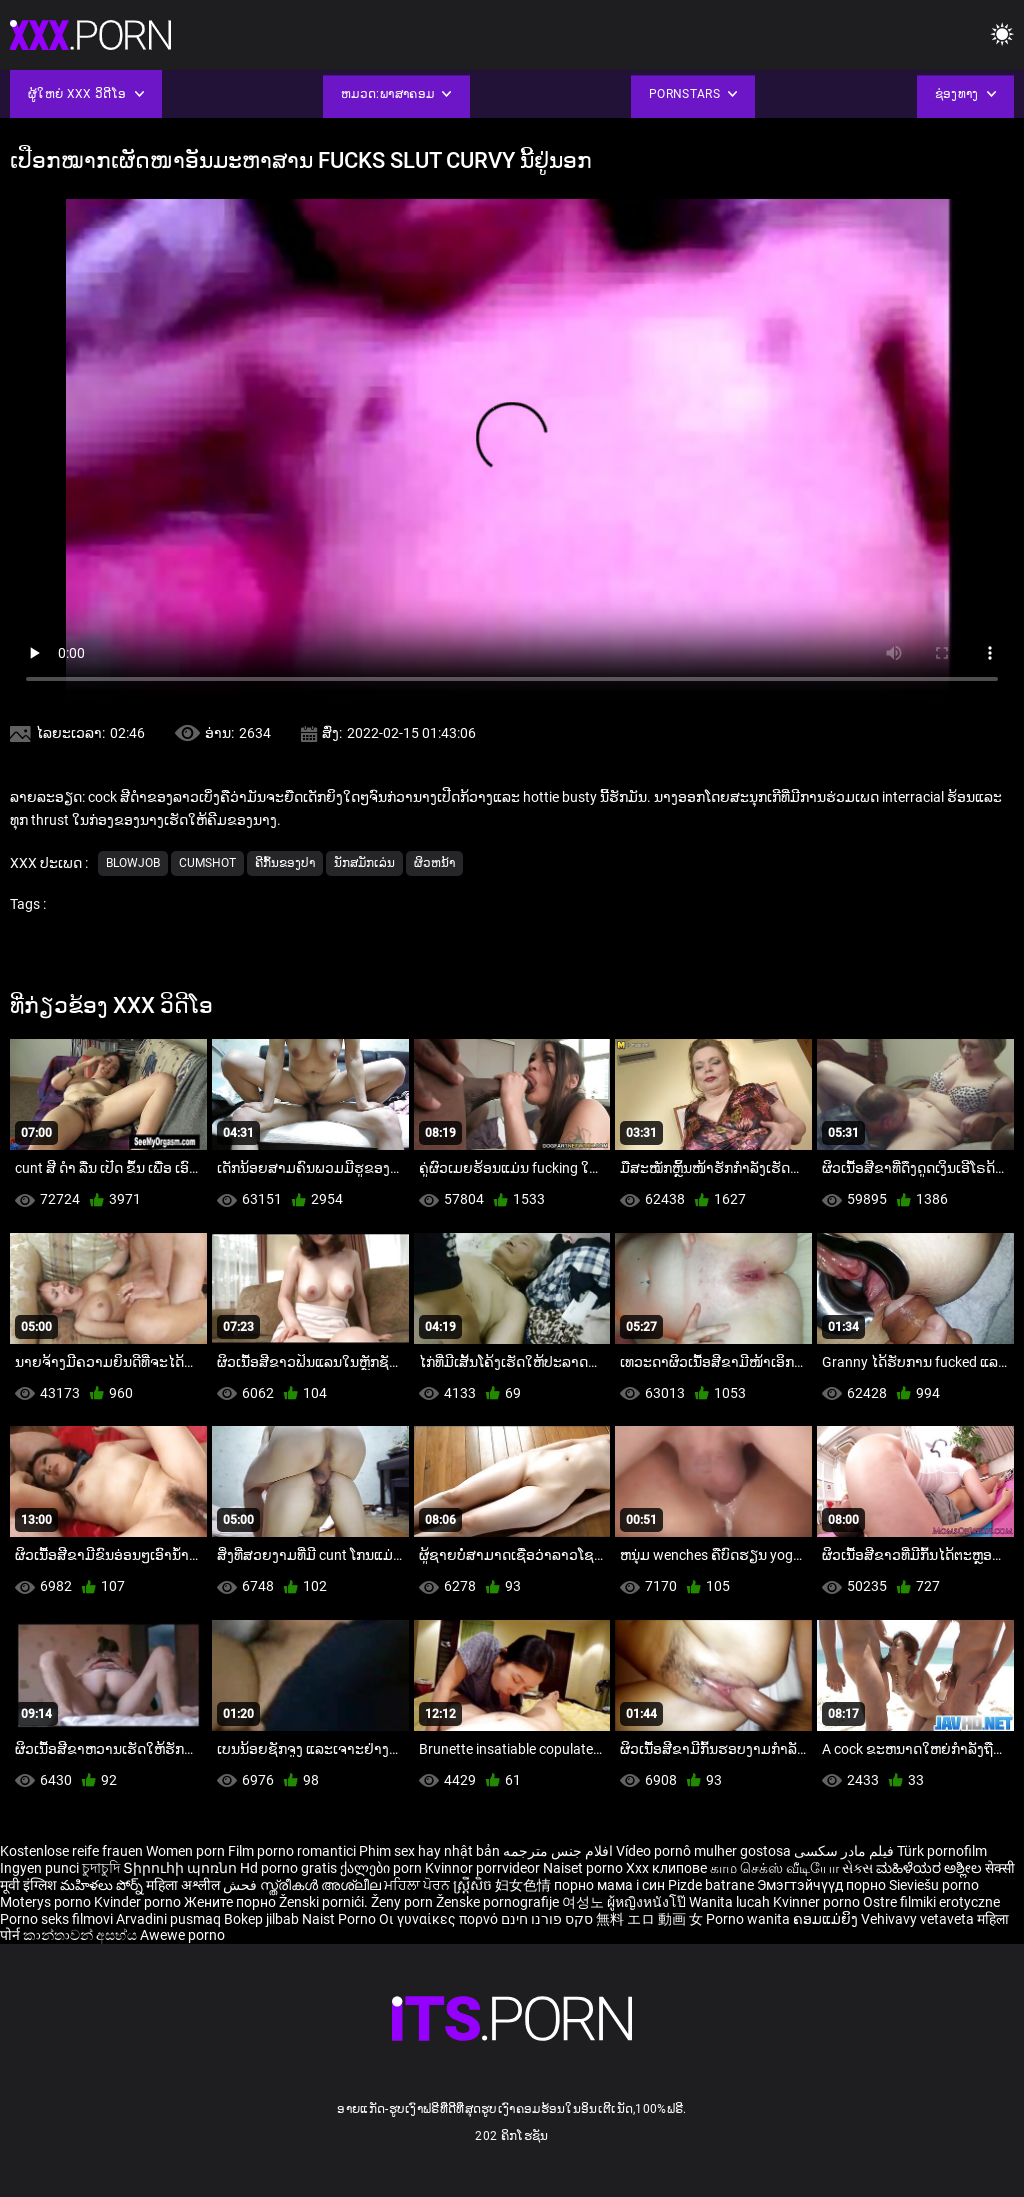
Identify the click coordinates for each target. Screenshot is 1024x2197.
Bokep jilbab (261, 1919)
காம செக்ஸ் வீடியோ (774, 1868)
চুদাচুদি (101, 1868)
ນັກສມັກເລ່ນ (364, 863)
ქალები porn (382, 1868)
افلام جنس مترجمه (558, 1851)
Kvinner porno (818, 1902)
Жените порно (231, 1902)
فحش (241, 1885)
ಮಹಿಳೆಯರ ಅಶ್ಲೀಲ (930, 1868)
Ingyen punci (39, 1868)
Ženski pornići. (325, 1902)
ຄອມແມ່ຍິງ (827, 1919)
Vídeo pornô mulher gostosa (703, 1851)
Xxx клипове (666, 1868)
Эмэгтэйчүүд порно (823, 1885)
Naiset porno (584, 1868)
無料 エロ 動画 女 (649, 1919)
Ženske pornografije (499, 1902)
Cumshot (207, 863)
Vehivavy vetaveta (919, 1919)
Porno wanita (749, 1919)
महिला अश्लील (184, 1885)
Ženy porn (403, 1902)
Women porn (187, 1851)
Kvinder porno (139, 1902)
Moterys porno (47, 1902)
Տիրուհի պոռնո (181, 1868)
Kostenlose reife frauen (71, 1851)
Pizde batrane (711, 1885)
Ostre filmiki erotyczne (931, 1902)
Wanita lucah (731, 1902)
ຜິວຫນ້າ (434, 863)
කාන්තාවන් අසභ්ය (81, 1935)
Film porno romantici (292, 1851)
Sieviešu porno (934, 1885)
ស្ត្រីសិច (474, 1885)
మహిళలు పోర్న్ (103, 1885)
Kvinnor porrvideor (484, 1868)
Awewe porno (182, 1935)
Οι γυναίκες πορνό (440, 1919)
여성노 (584, 1902)
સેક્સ (857, 1868)
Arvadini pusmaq (170, 1919)
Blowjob (133, 863)
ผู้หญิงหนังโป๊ (648, 1902)
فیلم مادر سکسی (844, 1851)
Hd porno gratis (288, 1868)
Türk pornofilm (942, 1851)
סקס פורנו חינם (547, 1919)
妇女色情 (524, 1885)
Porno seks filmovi (56, 1919)
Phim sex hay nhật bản (429, 1851)
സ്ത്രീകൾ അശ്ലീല (322, 1885)
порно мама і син (609, 1885)
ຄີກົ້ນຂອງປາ (285, 863)
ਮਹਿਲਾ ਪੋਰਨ (418, 1885)
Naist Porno (340, 1919)
